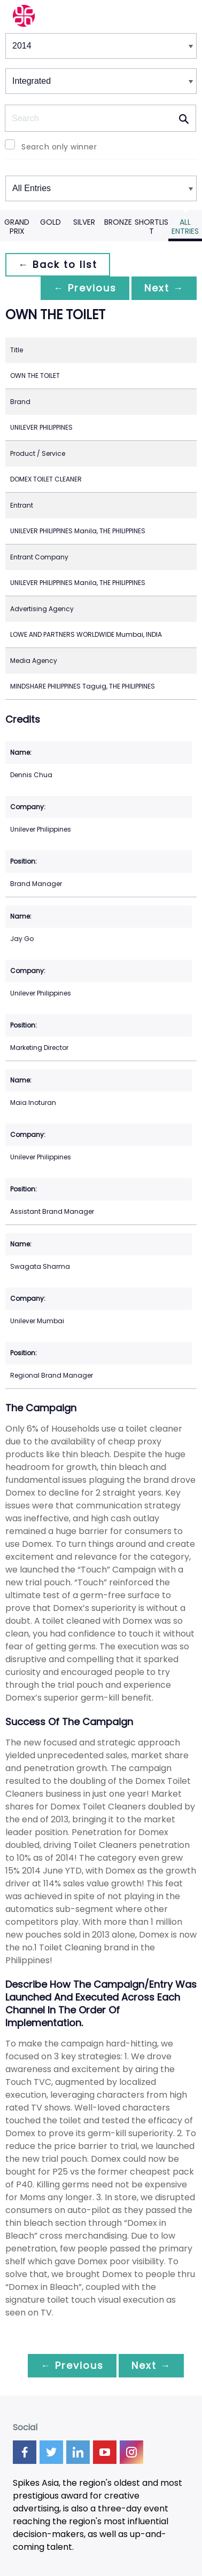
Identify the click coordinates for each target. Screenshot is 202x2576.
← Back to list (57, 264)
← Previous (84, 288)
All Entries (185, 226)
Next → (164, 288)
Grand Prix (16, 226)
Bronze (118, 222)
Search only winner (59, 146)
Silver (84, 222)
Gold (50, 222)
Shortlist (151, 226)
